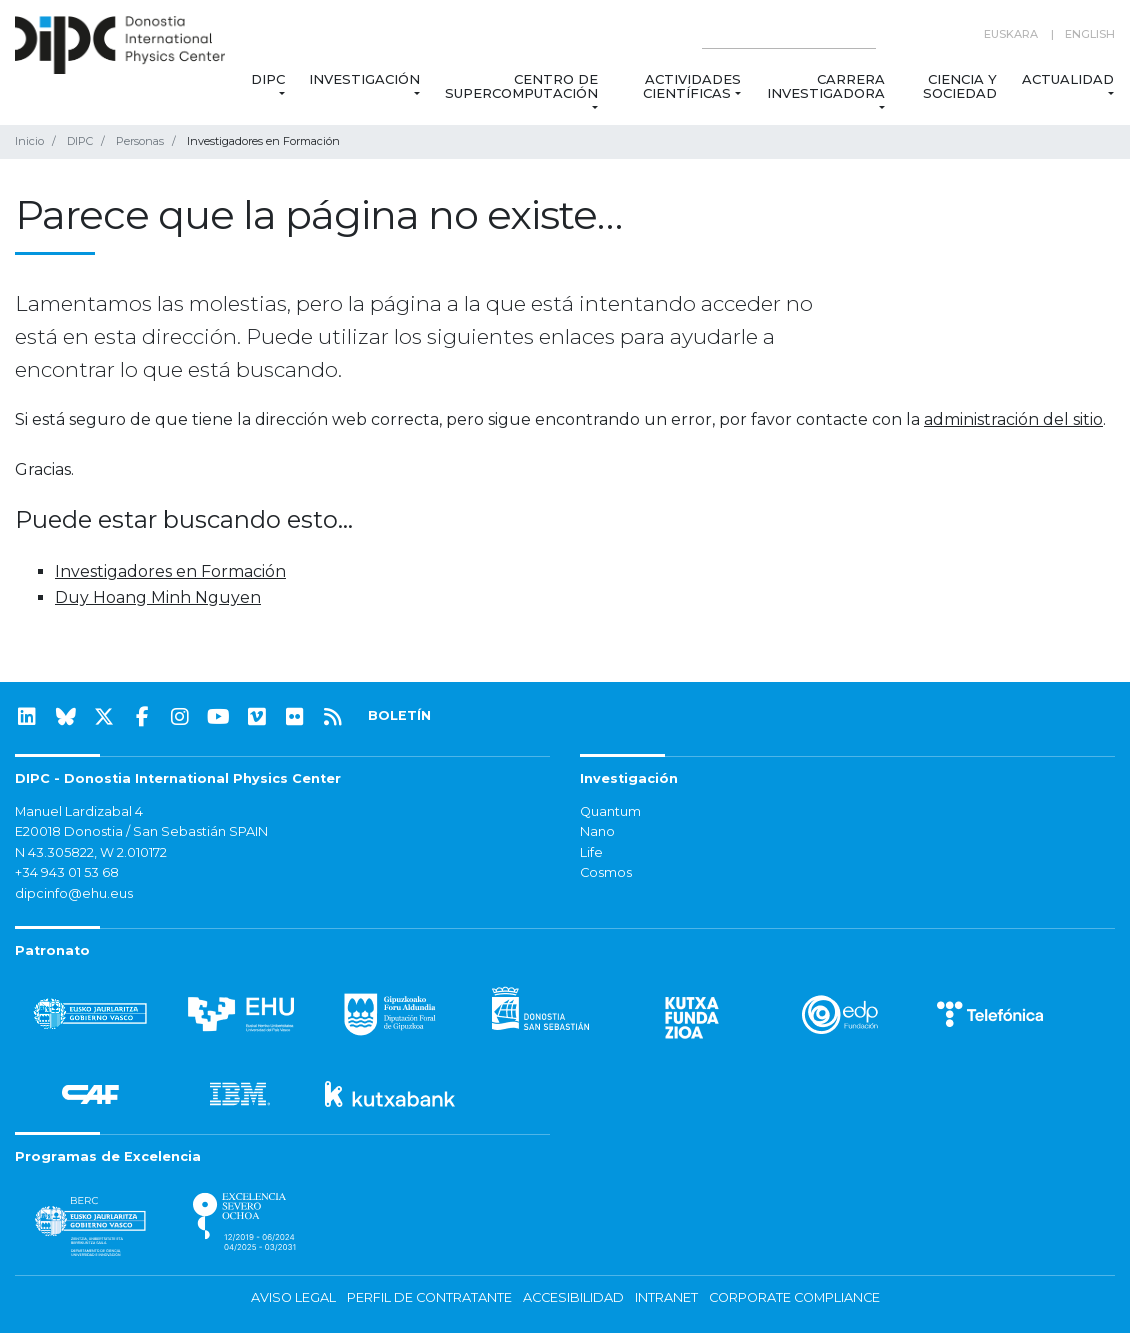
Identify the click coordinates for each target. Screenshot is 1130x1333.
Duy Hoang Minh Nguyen (158, 597)
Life (591, 852)
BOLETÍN (399, 715)
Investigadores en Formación (170, 571)
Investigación (364, 79)
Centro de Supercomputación (521, 86)
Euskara (1011, 34)
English (1090, 34)
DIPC (268, 79)
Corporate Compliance (794, 1297)
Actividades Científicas (691, 86)
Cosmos (606, 872)
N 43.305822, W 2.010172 (91, 852)
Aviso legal (293, 1297)
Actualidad (1068, 79)
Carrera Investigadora (826, 86)
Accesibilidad (573, 1297)
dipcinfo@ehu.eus (74, 893)
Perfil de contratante (429, 1297)
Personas (140, 141)
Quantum (610, 811)
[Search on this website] (789, 34)
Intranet (666, 1297)
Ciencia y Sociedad (961, 86)
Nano (597, 831)
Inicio (29, 141)
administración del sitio (1013, 419)
